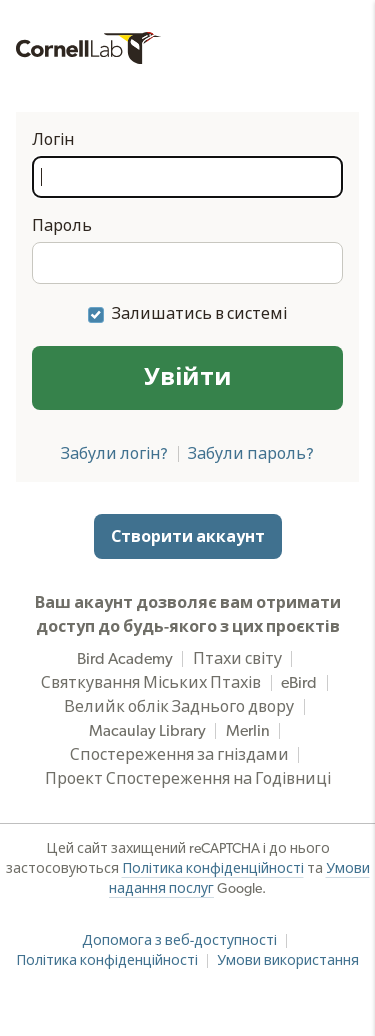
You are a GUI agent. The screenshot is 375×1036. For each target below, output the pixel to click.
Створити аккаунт (188, 537)
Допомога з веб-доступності (179, 941)
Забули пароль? (251, 454)
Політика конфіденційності (213, 869)
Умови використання (288, 961)
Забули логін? (114, 454)
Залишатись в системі (199, 314)
